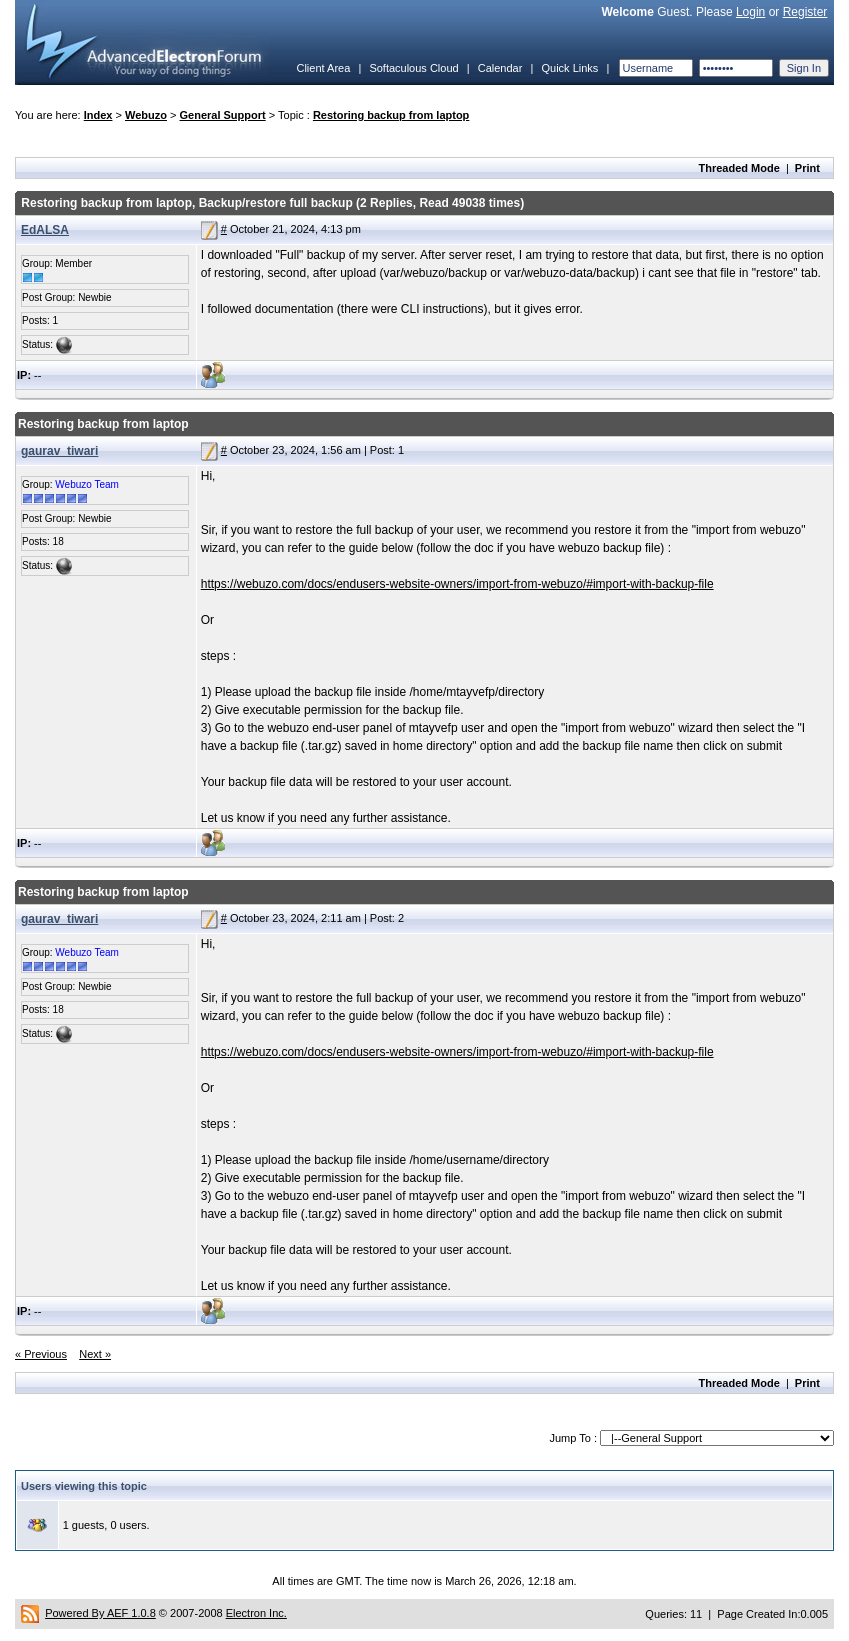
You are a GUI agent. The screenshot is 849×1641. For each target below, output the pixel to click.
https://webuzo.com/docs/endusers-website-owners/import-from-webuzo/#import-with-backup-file (457, 584)
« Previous (41, 1354)
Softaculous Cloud (413, 68)
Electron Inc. (256, 1613)
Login (750, 12)
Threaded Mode (739, 168)
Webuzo (146, 115)
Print (807, 168)
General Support (223, 115)
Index (98, 115)
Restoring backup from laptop (391, 115)
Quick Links (569, 68)
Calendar (500, 68)
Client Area (323, 68)
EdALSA (45, 230)
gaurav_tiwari (59, 451)
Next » (95, 1354)
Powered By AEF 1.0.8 (100, 1613)
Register (805, 12)
